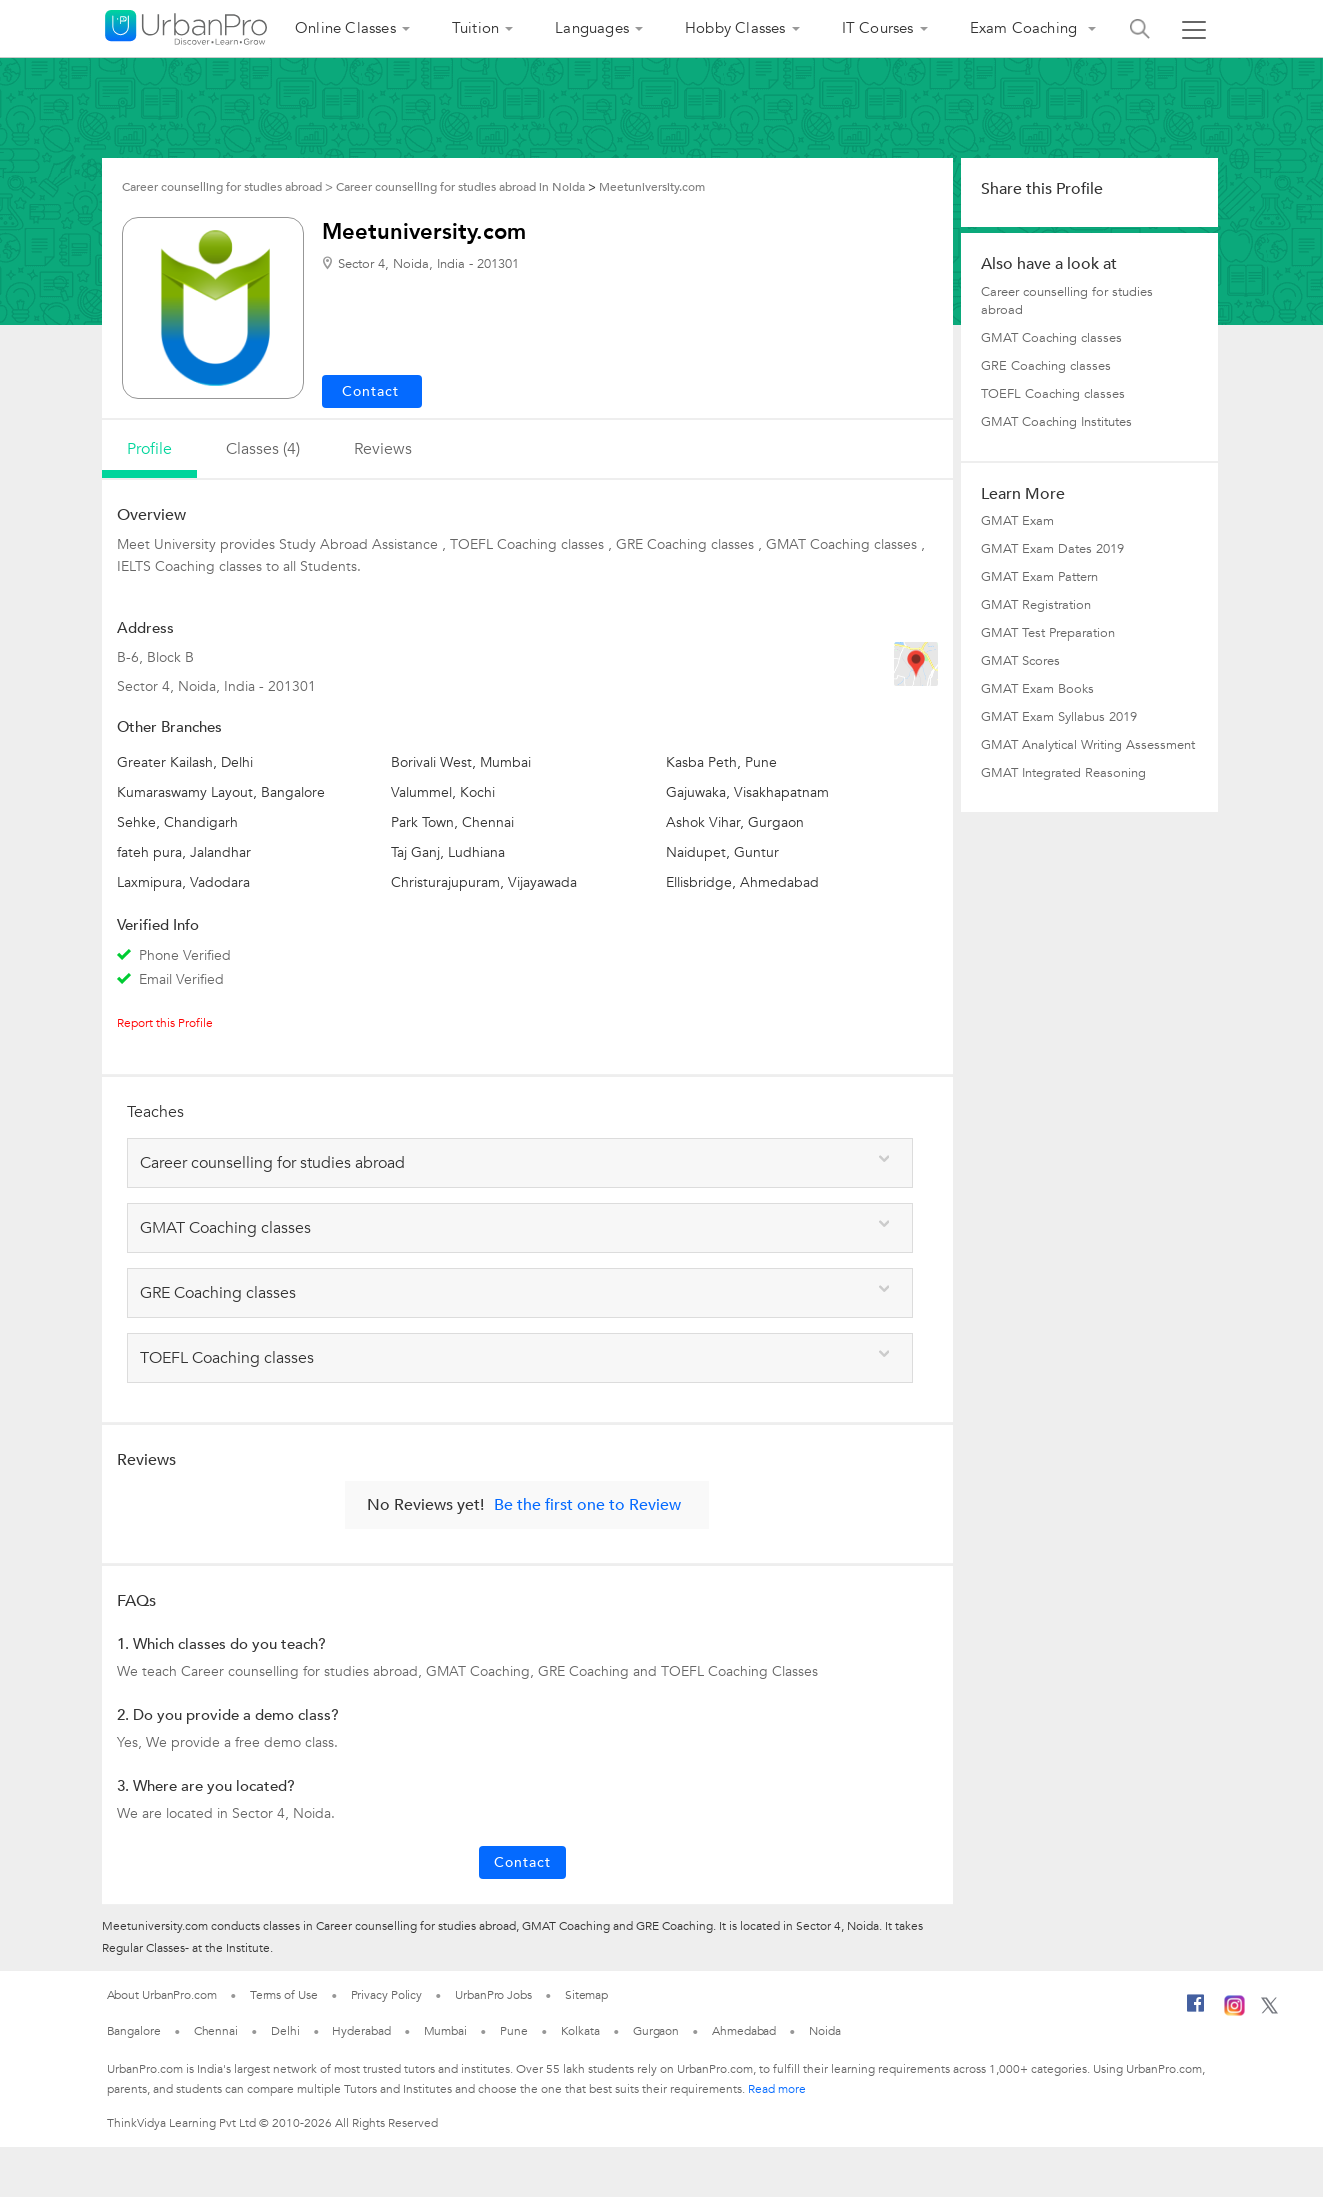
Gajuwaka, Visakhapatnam (747, 792)
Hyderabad (361, 2031)
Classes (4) (263, 449)
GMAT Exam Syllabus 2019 (1059, 717)
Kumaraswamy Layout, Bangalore (221, 792)
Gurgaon (656, 2031)
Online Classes (345, 28)
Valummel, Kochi (443, 792)
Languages (592, 28)
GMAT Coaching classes (1051, 338)
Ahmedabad (744, 2031)
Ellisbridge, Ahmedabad (742, 882)
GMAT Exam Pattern (1039, 577)
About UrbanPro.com (162, 1995)
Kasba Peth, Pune (721, 762)
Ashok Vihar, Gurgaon (735, 822)
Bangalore (134, 2031)
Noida (825, 2031)
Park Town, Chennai (452, 822)
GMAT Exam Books (1037, 689)
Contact (522, 1862)
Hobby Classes (735, 28)
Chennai (216, 2031)
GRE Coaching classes (1046, 366)
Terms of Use (284, 1995)
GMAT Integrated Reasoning (1063, 773)
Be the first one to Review (587, 1505)
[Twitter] (1269, 2010)
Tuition (475, 28)
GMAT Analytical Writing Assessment (1088, 745)
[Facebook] (1196, 2011)
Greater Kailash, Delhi (185, 762)
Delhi (285, 2031)
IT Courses (878, 28)
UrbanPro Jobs (493, 1995)
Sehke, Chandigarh (177, 822)
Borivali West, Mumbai (461, 762)
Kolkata (580, 2031)
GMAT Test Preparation (1048, 633)
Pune (514, 2031)
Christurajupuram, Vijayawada (484, 882)
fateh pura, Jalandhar (184, 852)
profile (149, 449)
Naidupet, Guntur (722, 852)
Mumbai (445, 2031)
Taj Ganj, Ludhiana (448, 852)
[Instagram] (1234, 2012)
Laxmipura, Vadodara (183, 882)
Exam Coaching (1026, 28)
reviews (383, 449)
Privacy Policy (387, 1995)
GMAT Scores (1020, 661)
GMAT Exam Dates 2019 (1052, 549)
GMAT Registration (1036, 605)
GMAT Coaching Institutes (1056, 422)
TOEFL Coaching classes (1053, 394)
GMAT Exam (1017, 521)
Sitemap (586, 1995)
